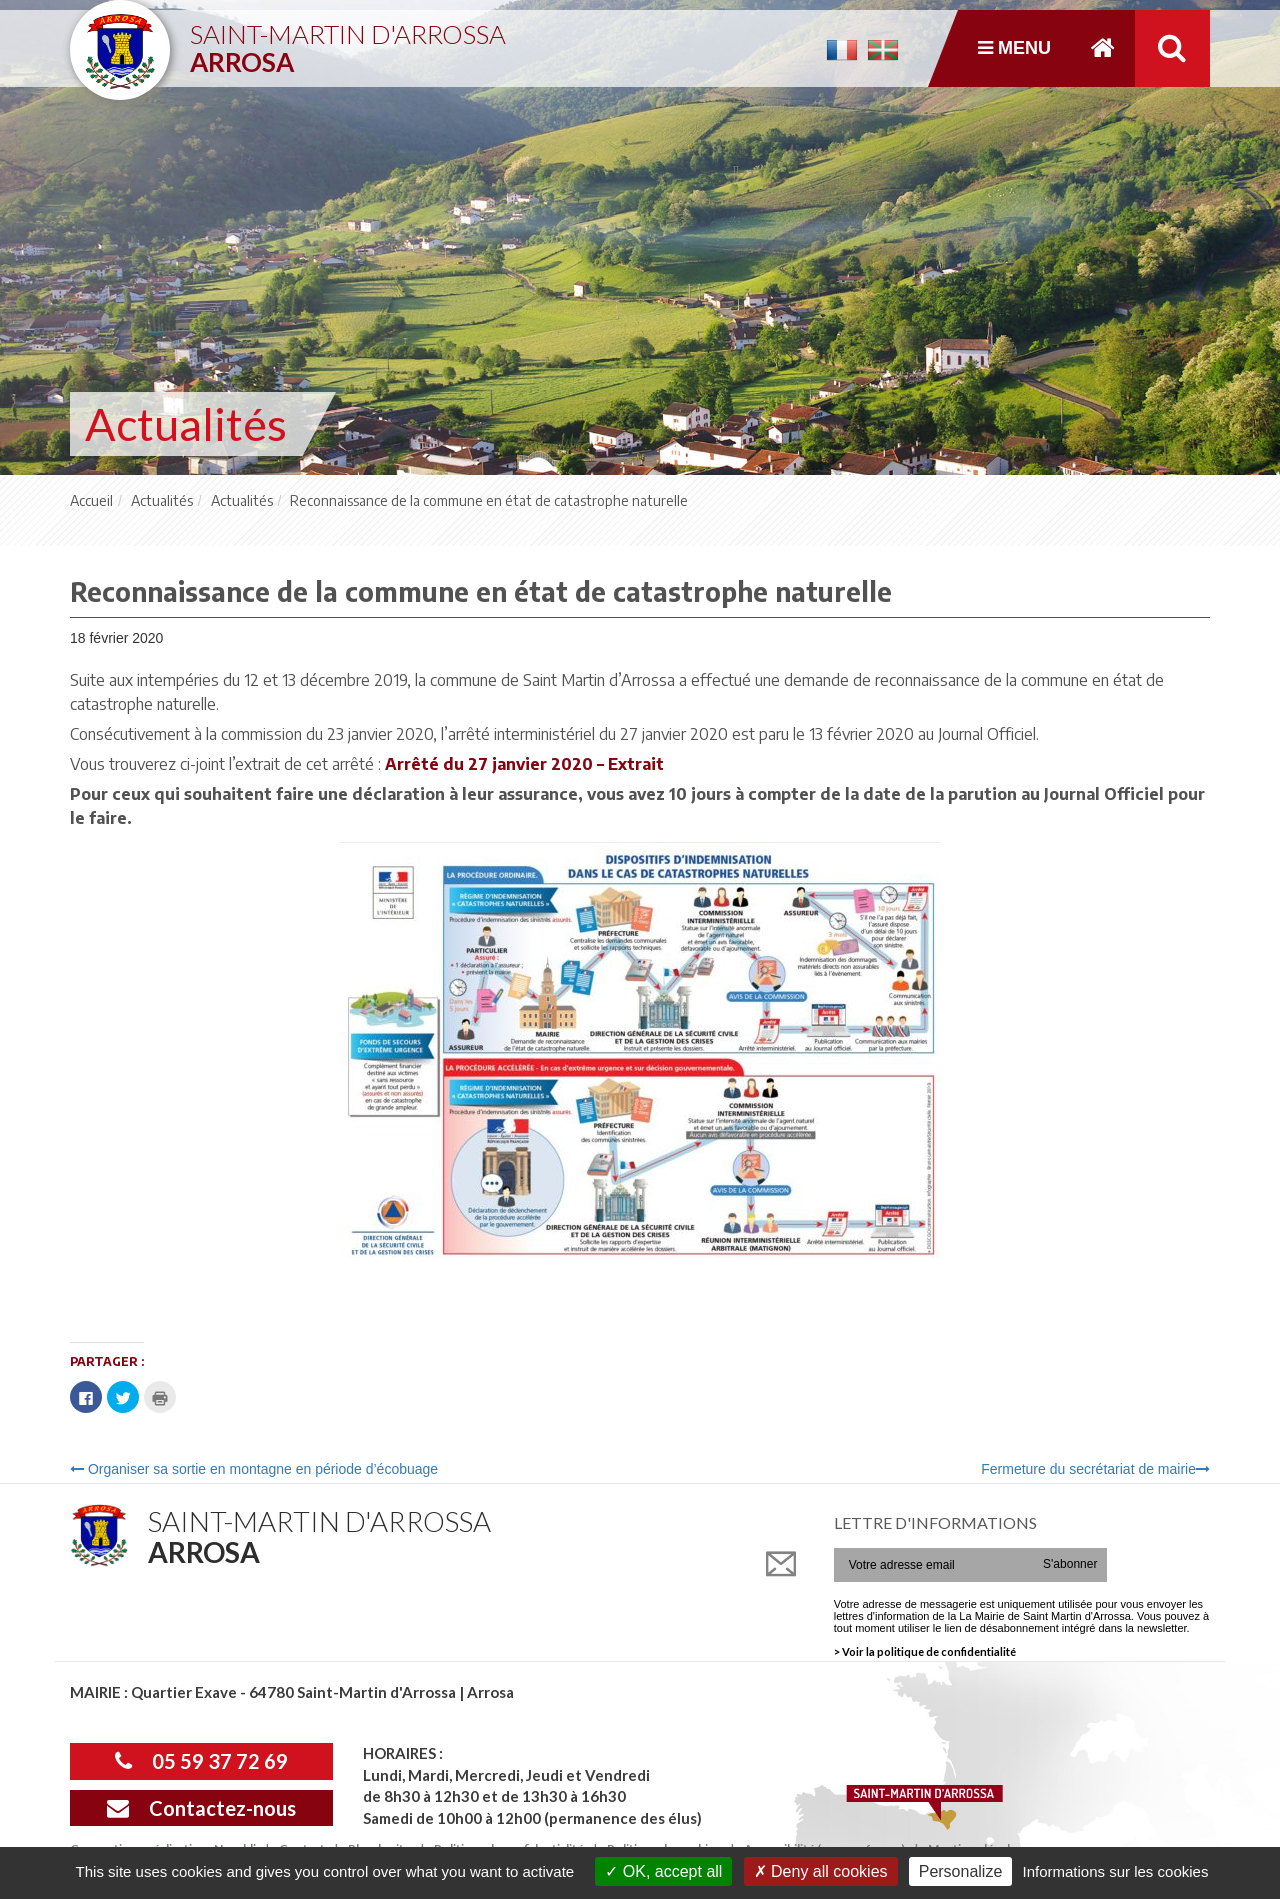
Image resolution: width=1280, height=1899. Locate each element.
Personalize (961, 1871)
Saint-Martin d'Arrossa (348, 40)
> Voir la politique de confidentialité (925, 1651)
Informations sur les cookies (1115, 1871)
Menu (1014, 48)
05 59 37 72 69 (201, 1761)
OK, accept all (663, 1871)
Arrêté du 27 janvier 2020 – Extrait (524, 764)
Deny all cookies (821, 1871)
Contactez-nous (201, 1808)
